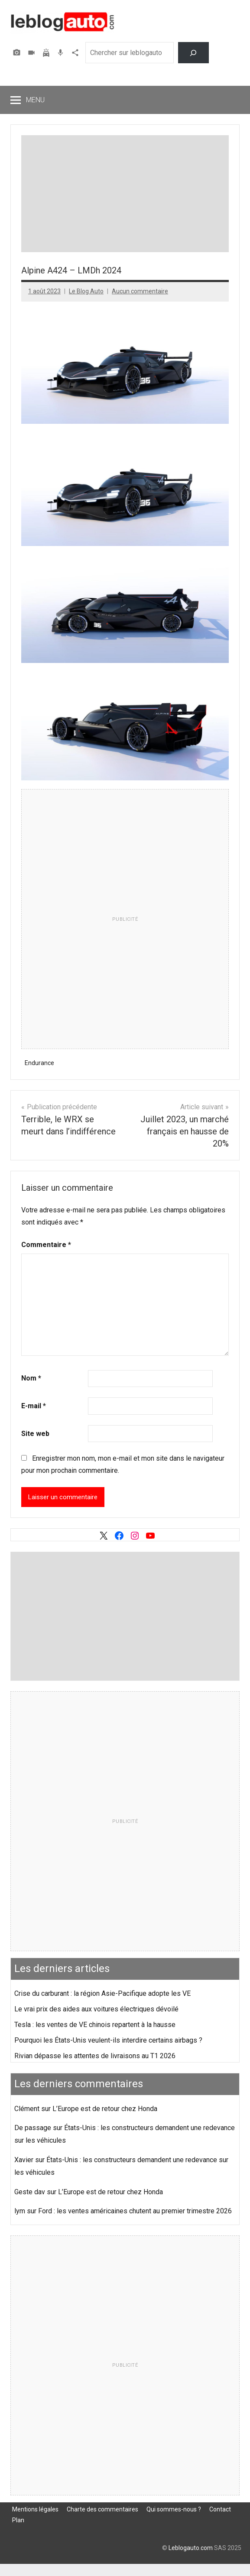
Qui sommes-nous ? (173, 2509)
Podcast (61, 52)
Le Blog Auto (86, 291)
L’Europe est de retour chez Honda (104, 2109)
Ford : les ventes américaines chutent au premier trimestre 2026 (135, 2211)
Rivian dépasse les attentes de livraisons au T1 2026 (94, 2056)
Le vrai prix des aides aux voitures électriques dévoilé (96, 2009)
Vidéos (32, 52)
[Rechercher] (193, 52)
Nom (31, 1378)
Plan (18, 2520)
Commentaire (46, 1245)
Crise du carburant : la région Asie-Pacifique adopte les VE (102, 1993)
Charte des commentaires (102, 2509)
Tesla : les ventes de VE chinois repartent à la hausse (94, 2025)
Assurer (47, 52)
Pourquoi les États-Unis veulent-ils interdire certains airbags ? (108, 2040)
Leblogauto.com (191, 2547)
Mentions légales (35, 2509)
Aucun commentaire (140, 291)
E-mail (33, 1406)
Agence (76, 52)
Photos (17, 52)
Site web (35, 1433)
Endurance (39, 1062)
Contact (220, 2509)
